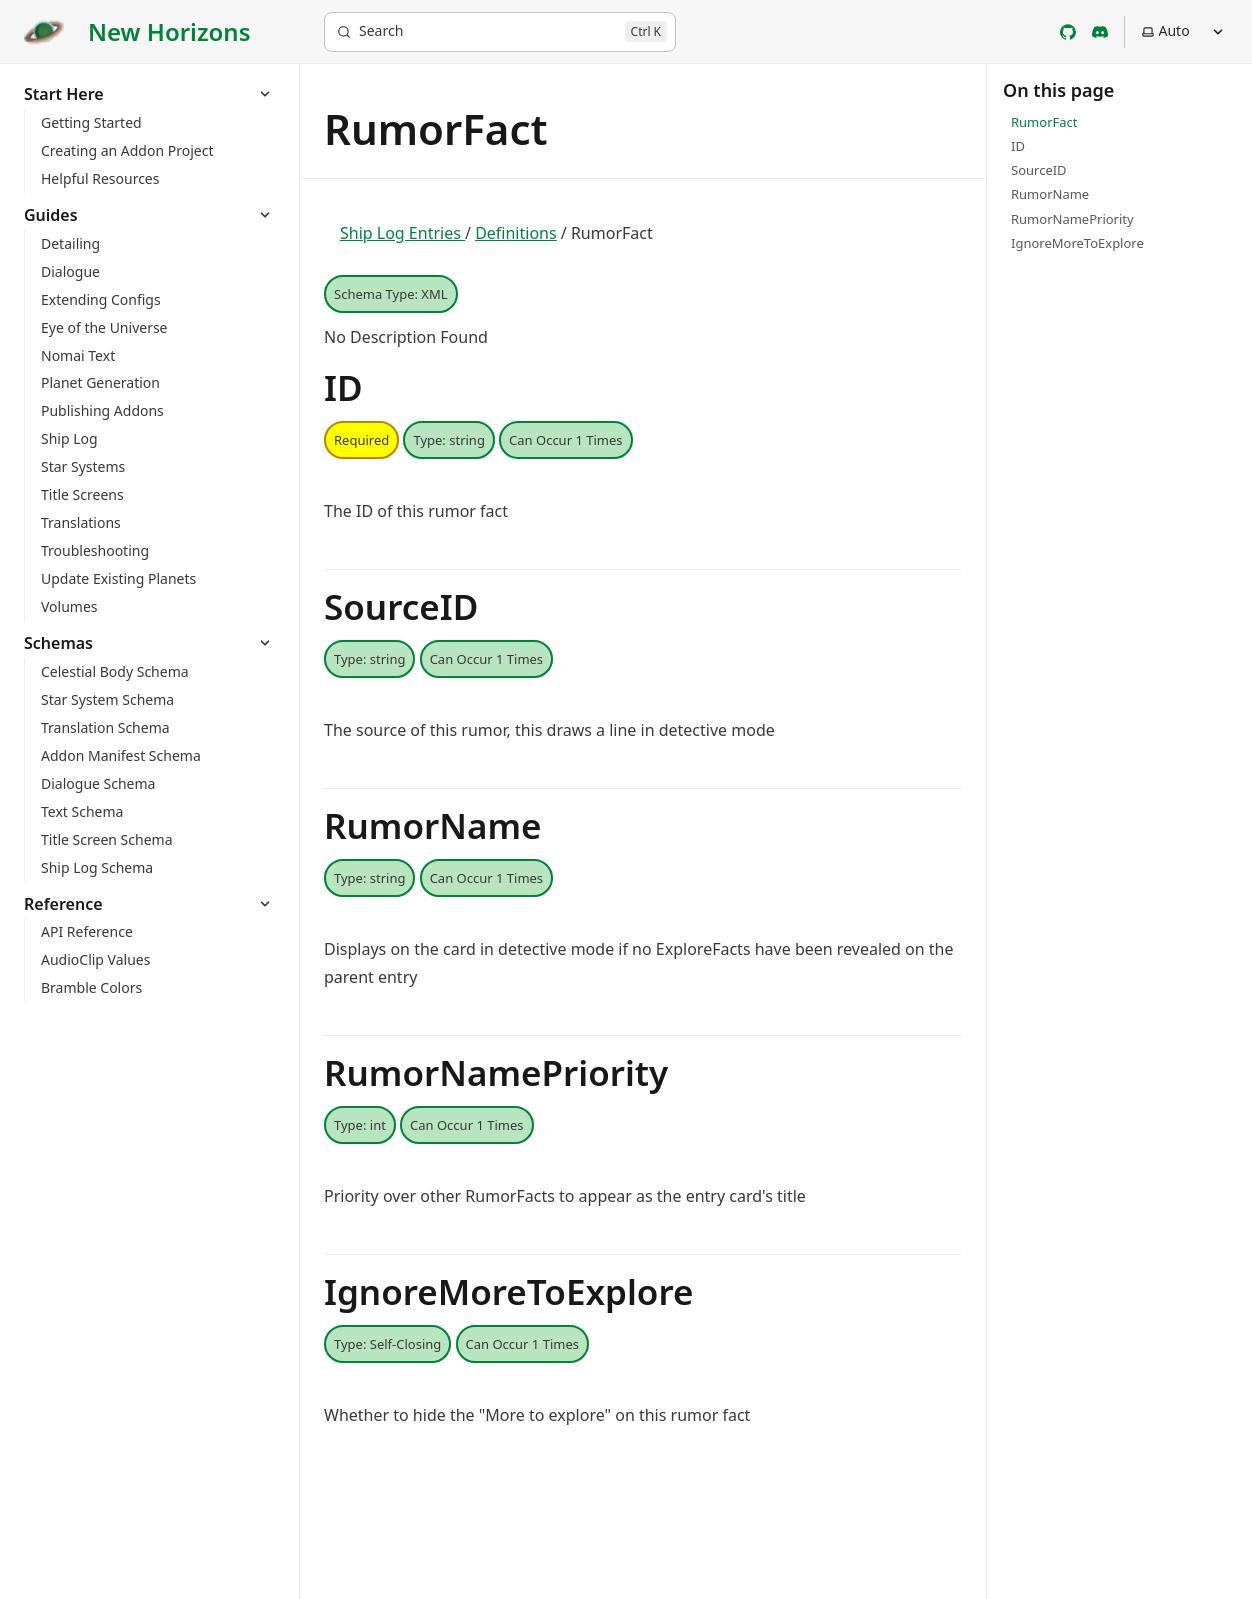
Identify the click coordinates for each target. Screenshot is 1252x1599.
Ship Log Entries (402, 233)
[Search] (500, 32)
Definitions (516, 233)
